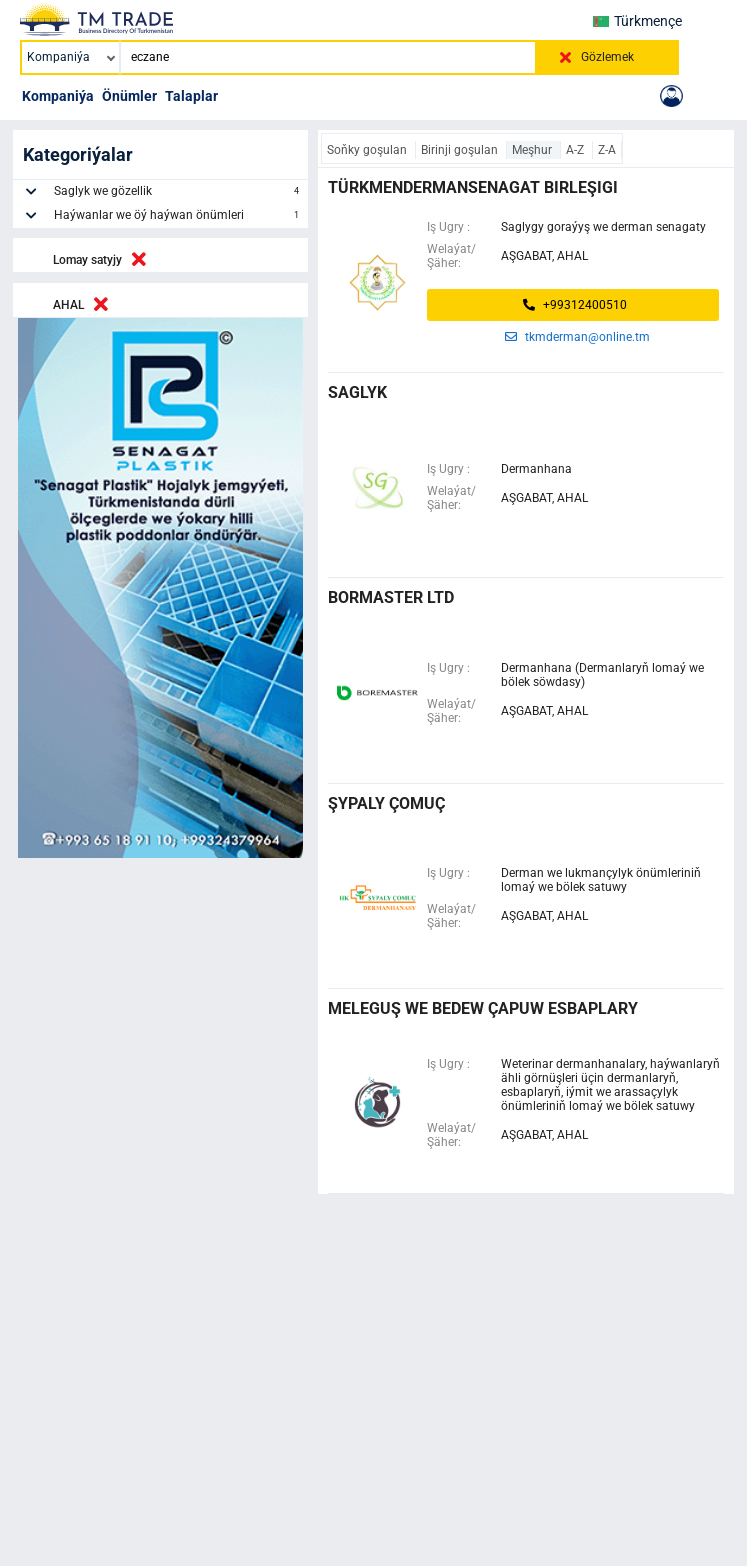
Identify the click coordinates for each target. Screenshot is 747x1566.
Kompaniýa (58, 96)
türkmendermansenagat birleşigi (473, 187)
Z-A (607, 150)
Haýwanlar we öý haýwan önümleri (178, 218)
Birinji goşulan (461, 150)
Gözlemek (607, 57)
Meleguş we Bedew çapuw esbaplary (483, 1008)
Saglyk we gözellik (178, 194)
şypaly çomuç (386, 803)
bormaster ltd (391, 597)
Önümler (129, 96)
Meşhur (533, 150)
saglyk (357, 392)
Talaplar (191, 96)
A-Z (576, 150)
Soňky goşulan (368, 150)
